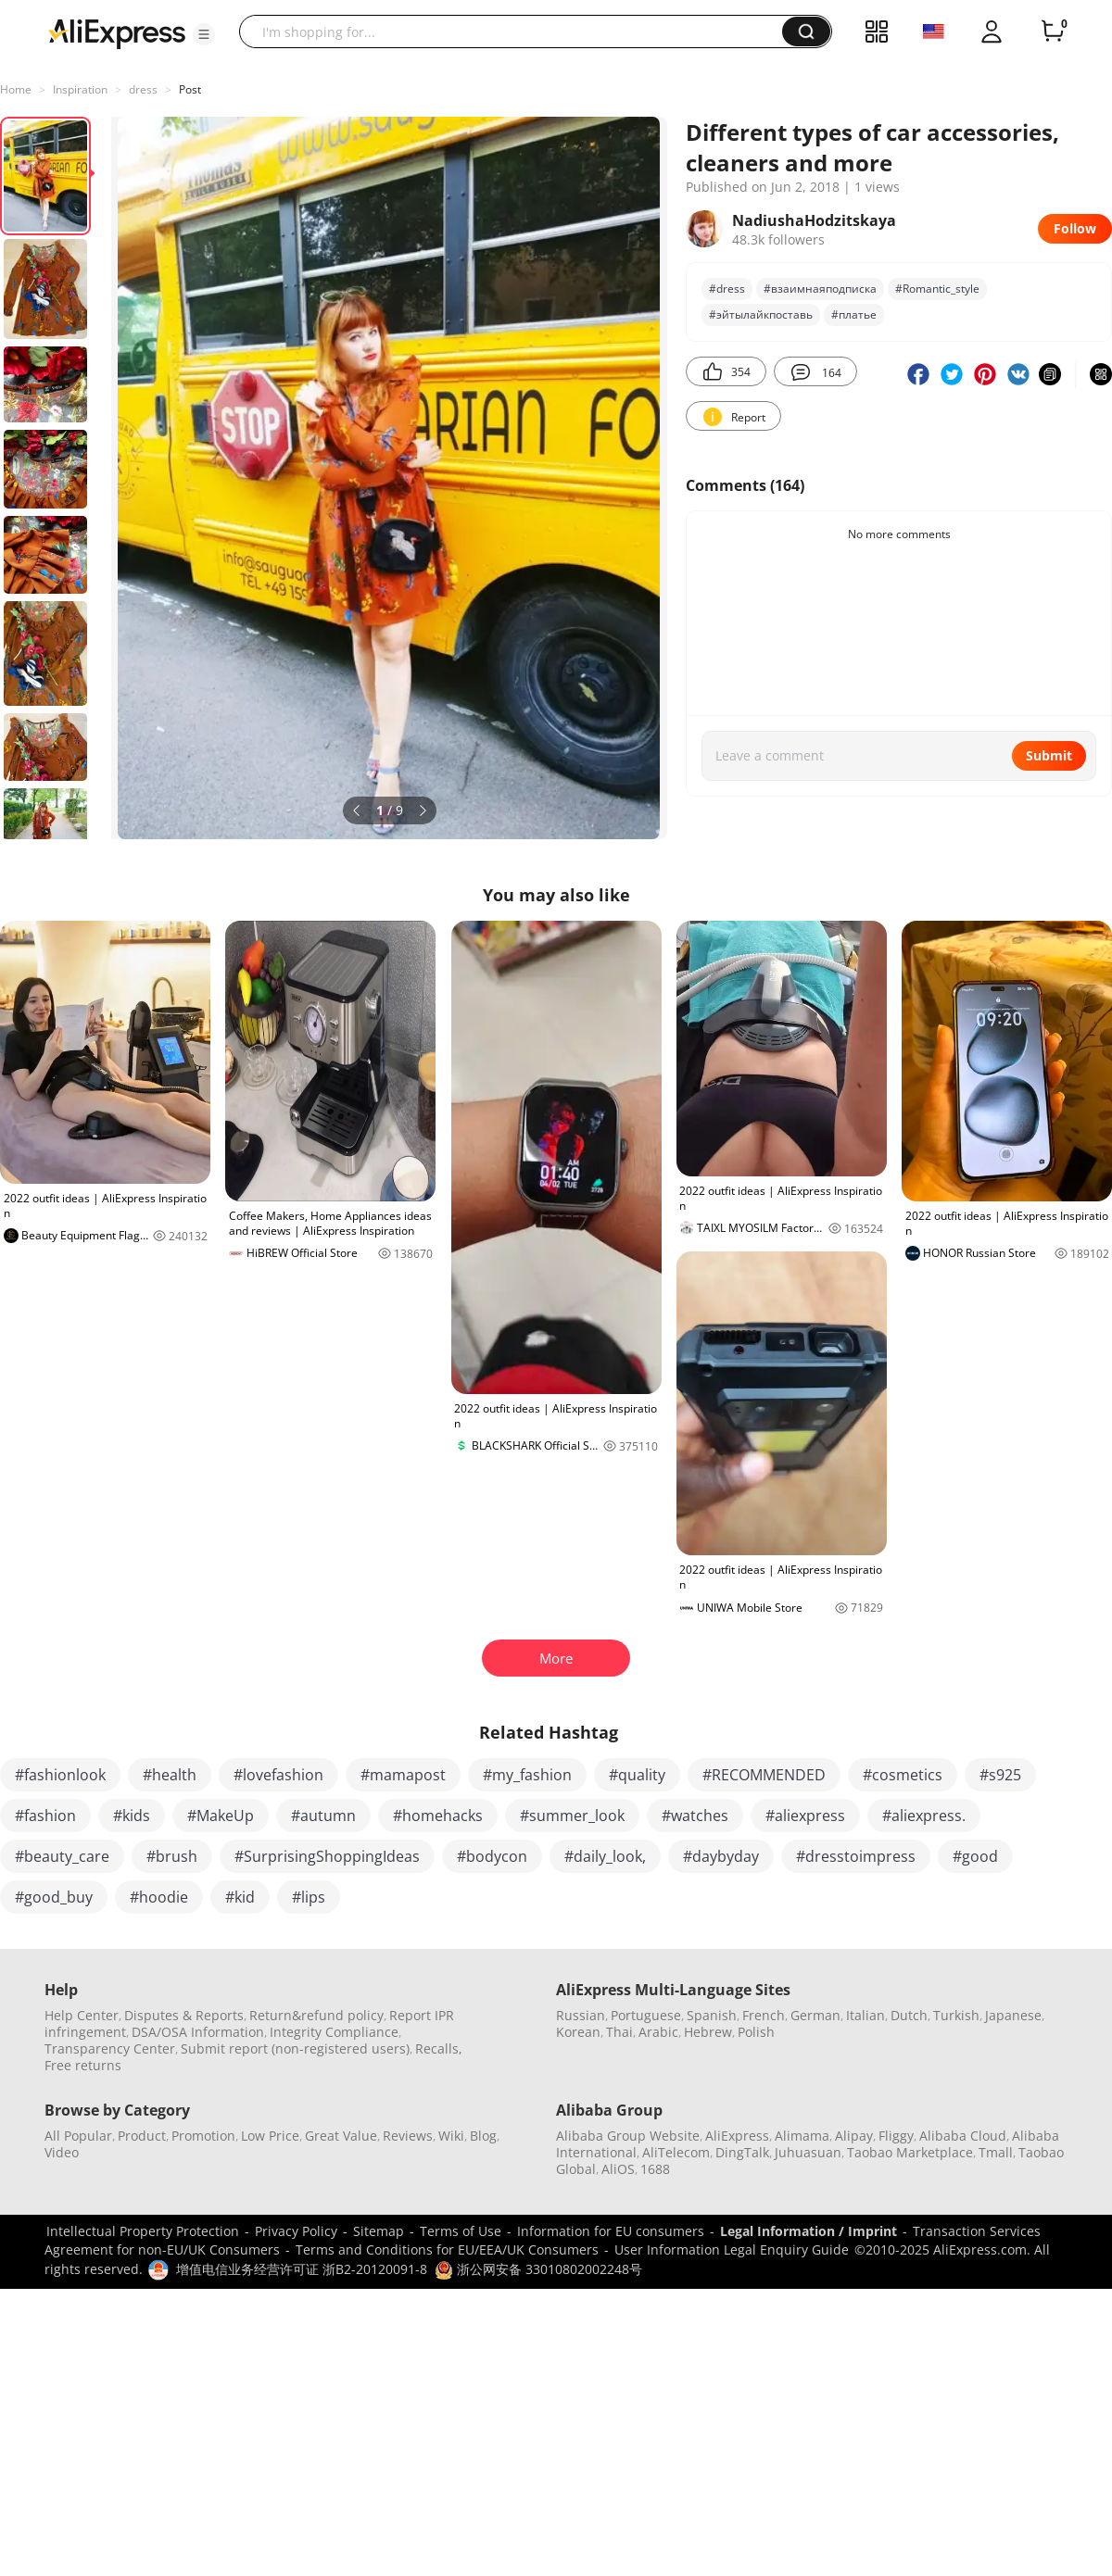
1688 (655, 2169)
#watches (695, 1815)
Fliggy (896, 2135)
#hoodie (159, 1897)
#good (975, 1856)
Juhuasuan (808, 2152)
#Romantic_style (937, 288)
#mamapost (403, 1775)
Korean (578, 2032)
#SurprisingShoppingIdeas (327, 1856)
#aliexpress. (924, 1815)
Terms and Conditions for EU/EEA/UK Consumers (447, 2249)
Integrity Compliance (334, 2032)
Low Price (270, 2135)
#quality (637, 1775)
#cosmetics (902, 1775)
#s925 (1000, 1775)
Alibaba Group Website (628, 2135)
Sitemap (378, 2231)
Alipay (854, 2135)
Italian (865, 2015)
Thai (619, 2032)
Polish (756, 2032)
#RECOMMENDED (764, 1775)
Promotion (203, 2135)
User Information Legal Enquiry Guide (731, 2249)
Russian (580, 2015)
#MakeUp (220, 1815)
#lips (308, 1897)
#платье (854, 314)
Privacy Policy (296, 2231)
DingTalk (742, 2152)
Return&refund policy (316, 2015)
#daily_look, (605, 1856)
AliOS (618, 2169)
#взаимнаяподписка (820, 288)
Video (61, 2152)
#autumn (323, 1815)
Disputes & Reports (184, 2015)
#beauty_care (62, 1856)
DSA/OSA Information (198, 2032)
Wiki (451, 2135)
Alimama (802, 2135)
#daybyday (721, 1856)
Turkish (956, 2015)
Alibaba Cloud (962, 2135)
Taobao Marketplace (910, 2152)
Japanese (1013, 2015)
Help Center (81, 2015)
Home (16, 89)
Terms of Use (460, 2231)
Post (190, 89)
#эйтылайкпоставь (761, 314)
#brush (171, 1856)
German (815, 2015)
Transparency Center (109, 2048)
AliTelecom (676, 2152)
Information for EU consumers (610, 2231)
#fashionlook (60, 1775)
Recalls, (438, 2048)
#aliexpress (805, 1815)
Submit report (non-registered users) (295, 2048)
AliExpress (737, 2135)
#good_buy (54, 1897)
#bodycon (492, 1856)
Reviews (408, 2135)
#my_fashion (527, 1775)
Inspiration (80, 89)
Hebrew (708, 2032)
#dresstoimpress (856, 1856)
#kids (131, 1815)
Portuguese (646, 2015)
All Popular (78, 2135)
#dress (727, 288)
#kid (240, 1897)
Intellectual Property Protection (142, 2231)
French (763, 2015)
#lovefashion (278, 1775)
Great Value (341, 2135)
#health (169, 1775)
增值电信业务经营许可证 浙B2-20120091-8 (301, 2269)
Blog (483, 2135)
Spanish (712, 2015)
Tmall (996, 2152)
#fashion (45, 1815)
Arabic (658, 2032)
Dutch (909, 2015)
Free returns (82, 2065)
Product (142, 2135)
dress (143, 89)
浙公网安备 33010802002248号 (538, 2269)
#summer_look (572, 1815)
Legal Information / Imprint (808, 2231)
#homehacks (438, 1815)
